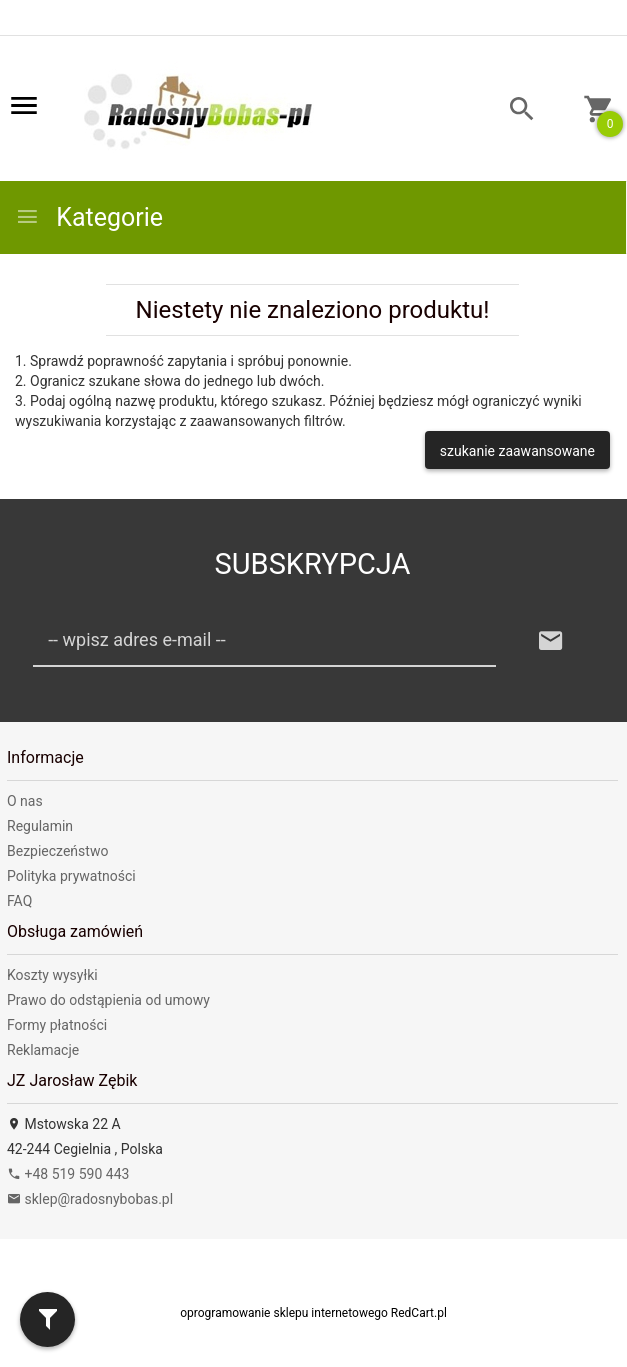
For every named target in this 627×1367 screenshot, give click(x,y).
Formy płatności (57, 1025)
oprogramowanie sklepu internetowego (284, 1313)
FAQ (19, 901)
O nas (25, 801)
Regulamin (40, 826)
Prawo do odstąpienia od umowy (108, 1000)
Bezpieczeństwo (57, 851)
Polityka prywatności (71, 876)
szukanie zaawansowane (517, 451)
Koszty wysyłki (52, 975)
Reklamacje (43, 1050)
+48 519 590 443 (68, 1174)
